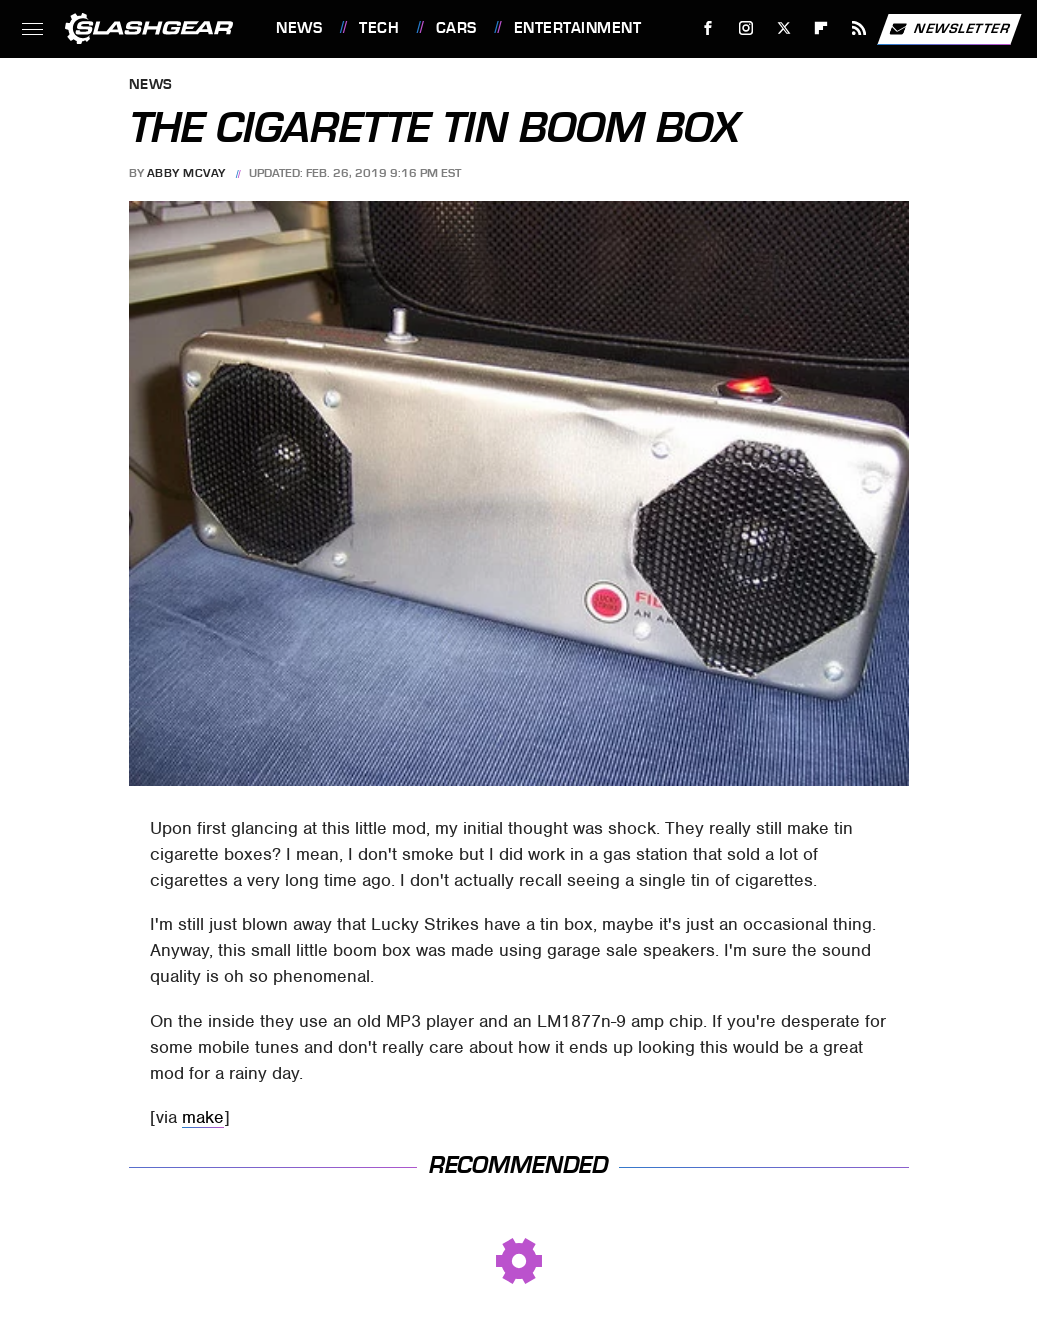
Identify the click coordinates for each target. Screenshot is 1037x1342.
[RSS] (859, 28)
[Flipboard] (821, 28)
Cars (456, 28)
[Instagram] (746, 28)
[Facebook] (708, 28)
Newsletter (949, 29)
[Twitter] (783, 28)
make (203, 1117)
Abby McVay (186, 173)
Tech (379, 28)
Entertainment (578, 28)
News (299, 28)
